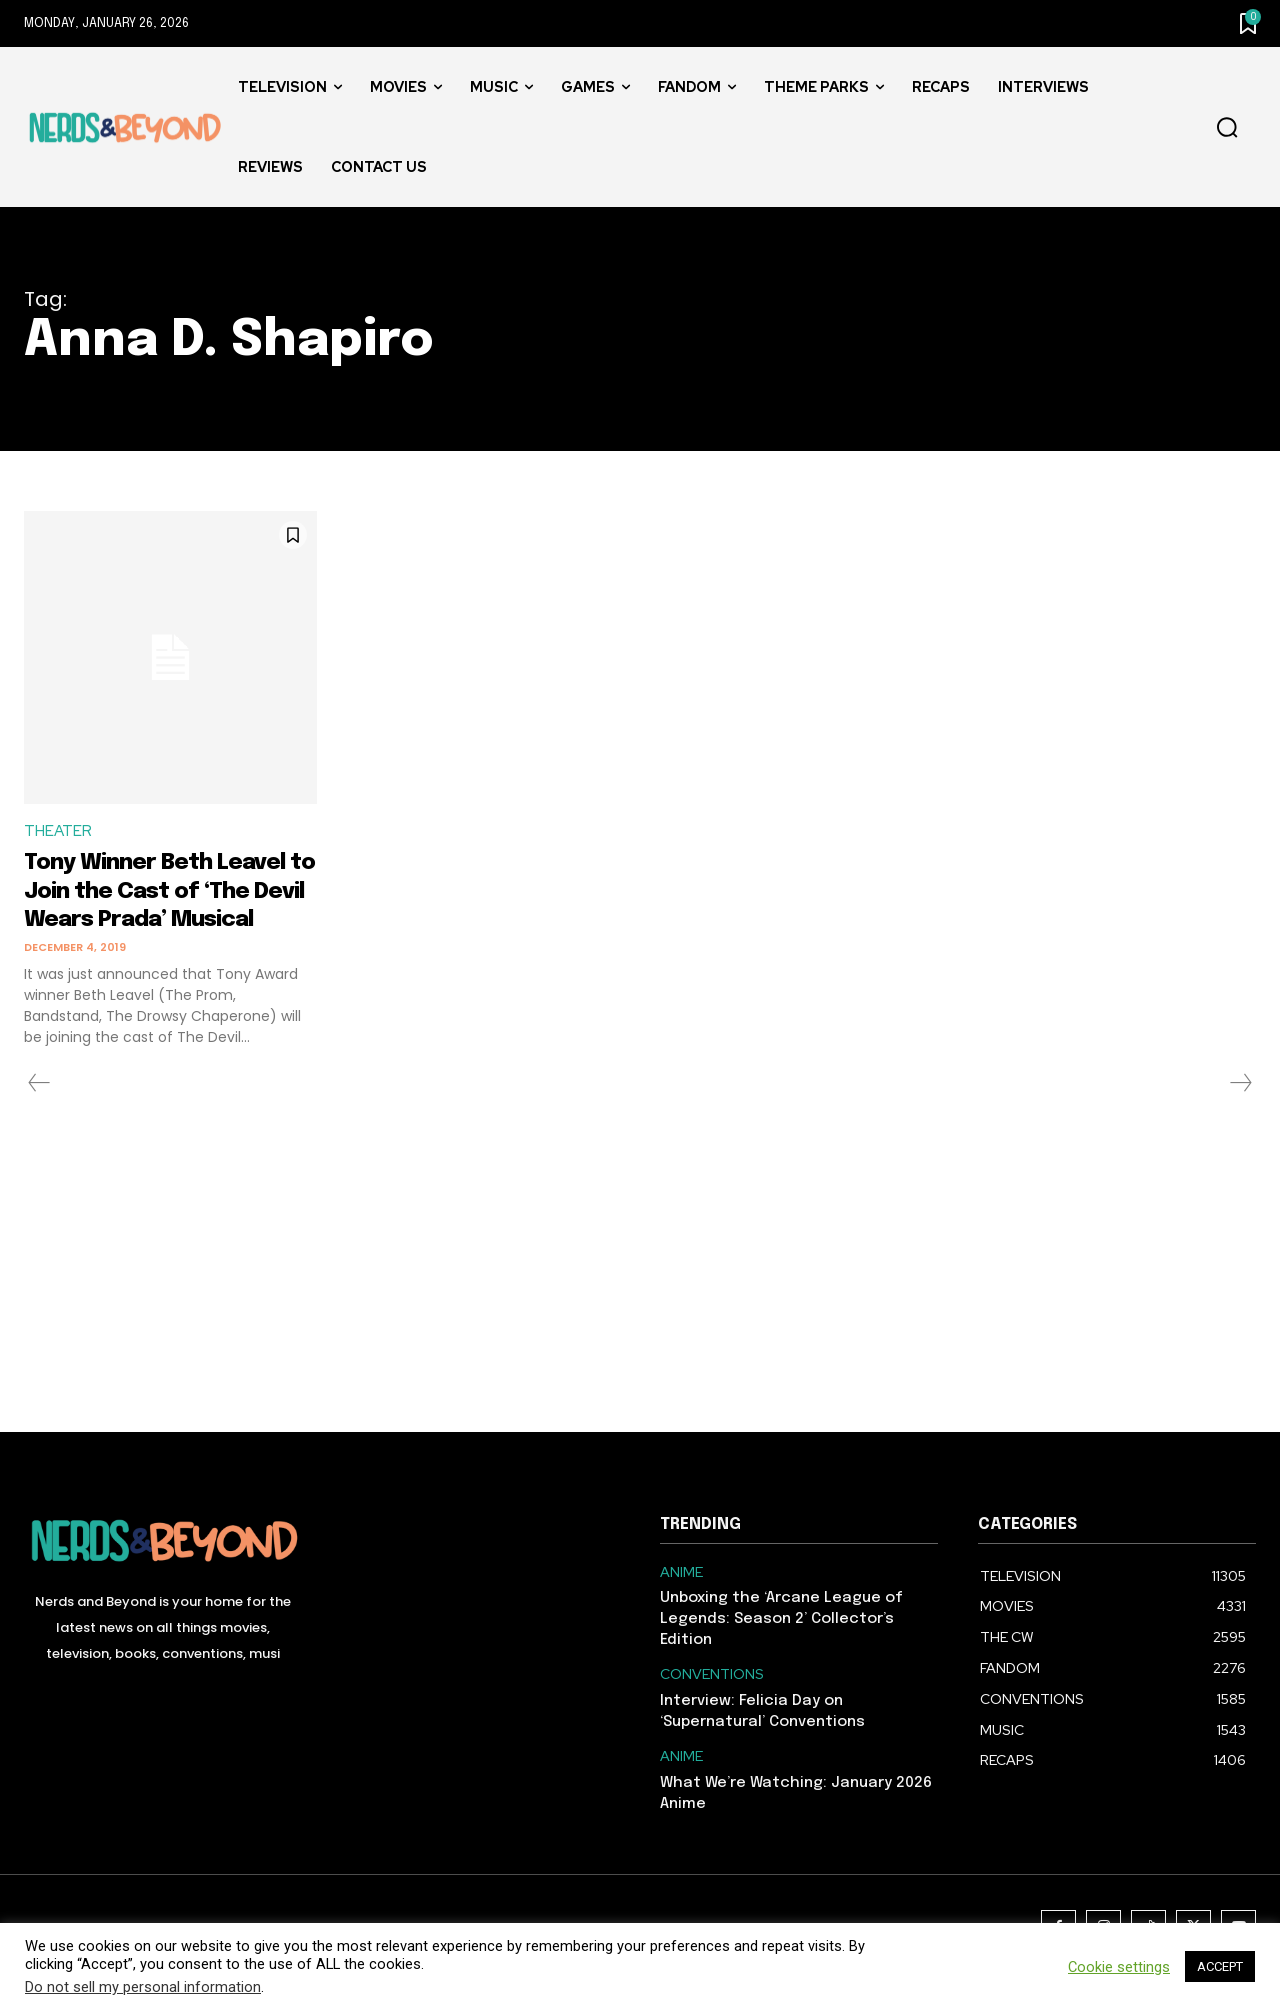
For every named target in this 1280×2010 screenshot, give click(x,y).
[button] (1227, 128)
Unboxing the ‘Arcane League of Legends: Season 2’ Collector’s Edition (781, 1650)
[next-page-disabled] (1240, 1113)
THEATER (59, 832)
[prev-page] (39, 1113)
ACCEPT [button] (1220, 1966)
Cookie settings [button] (1119, 1967)
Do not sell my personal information (143, 1987)
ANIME (681, 1602)
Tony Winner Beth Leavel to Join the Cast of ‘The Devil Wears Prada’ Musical (169, 906)
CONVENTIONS (712, 1705)
